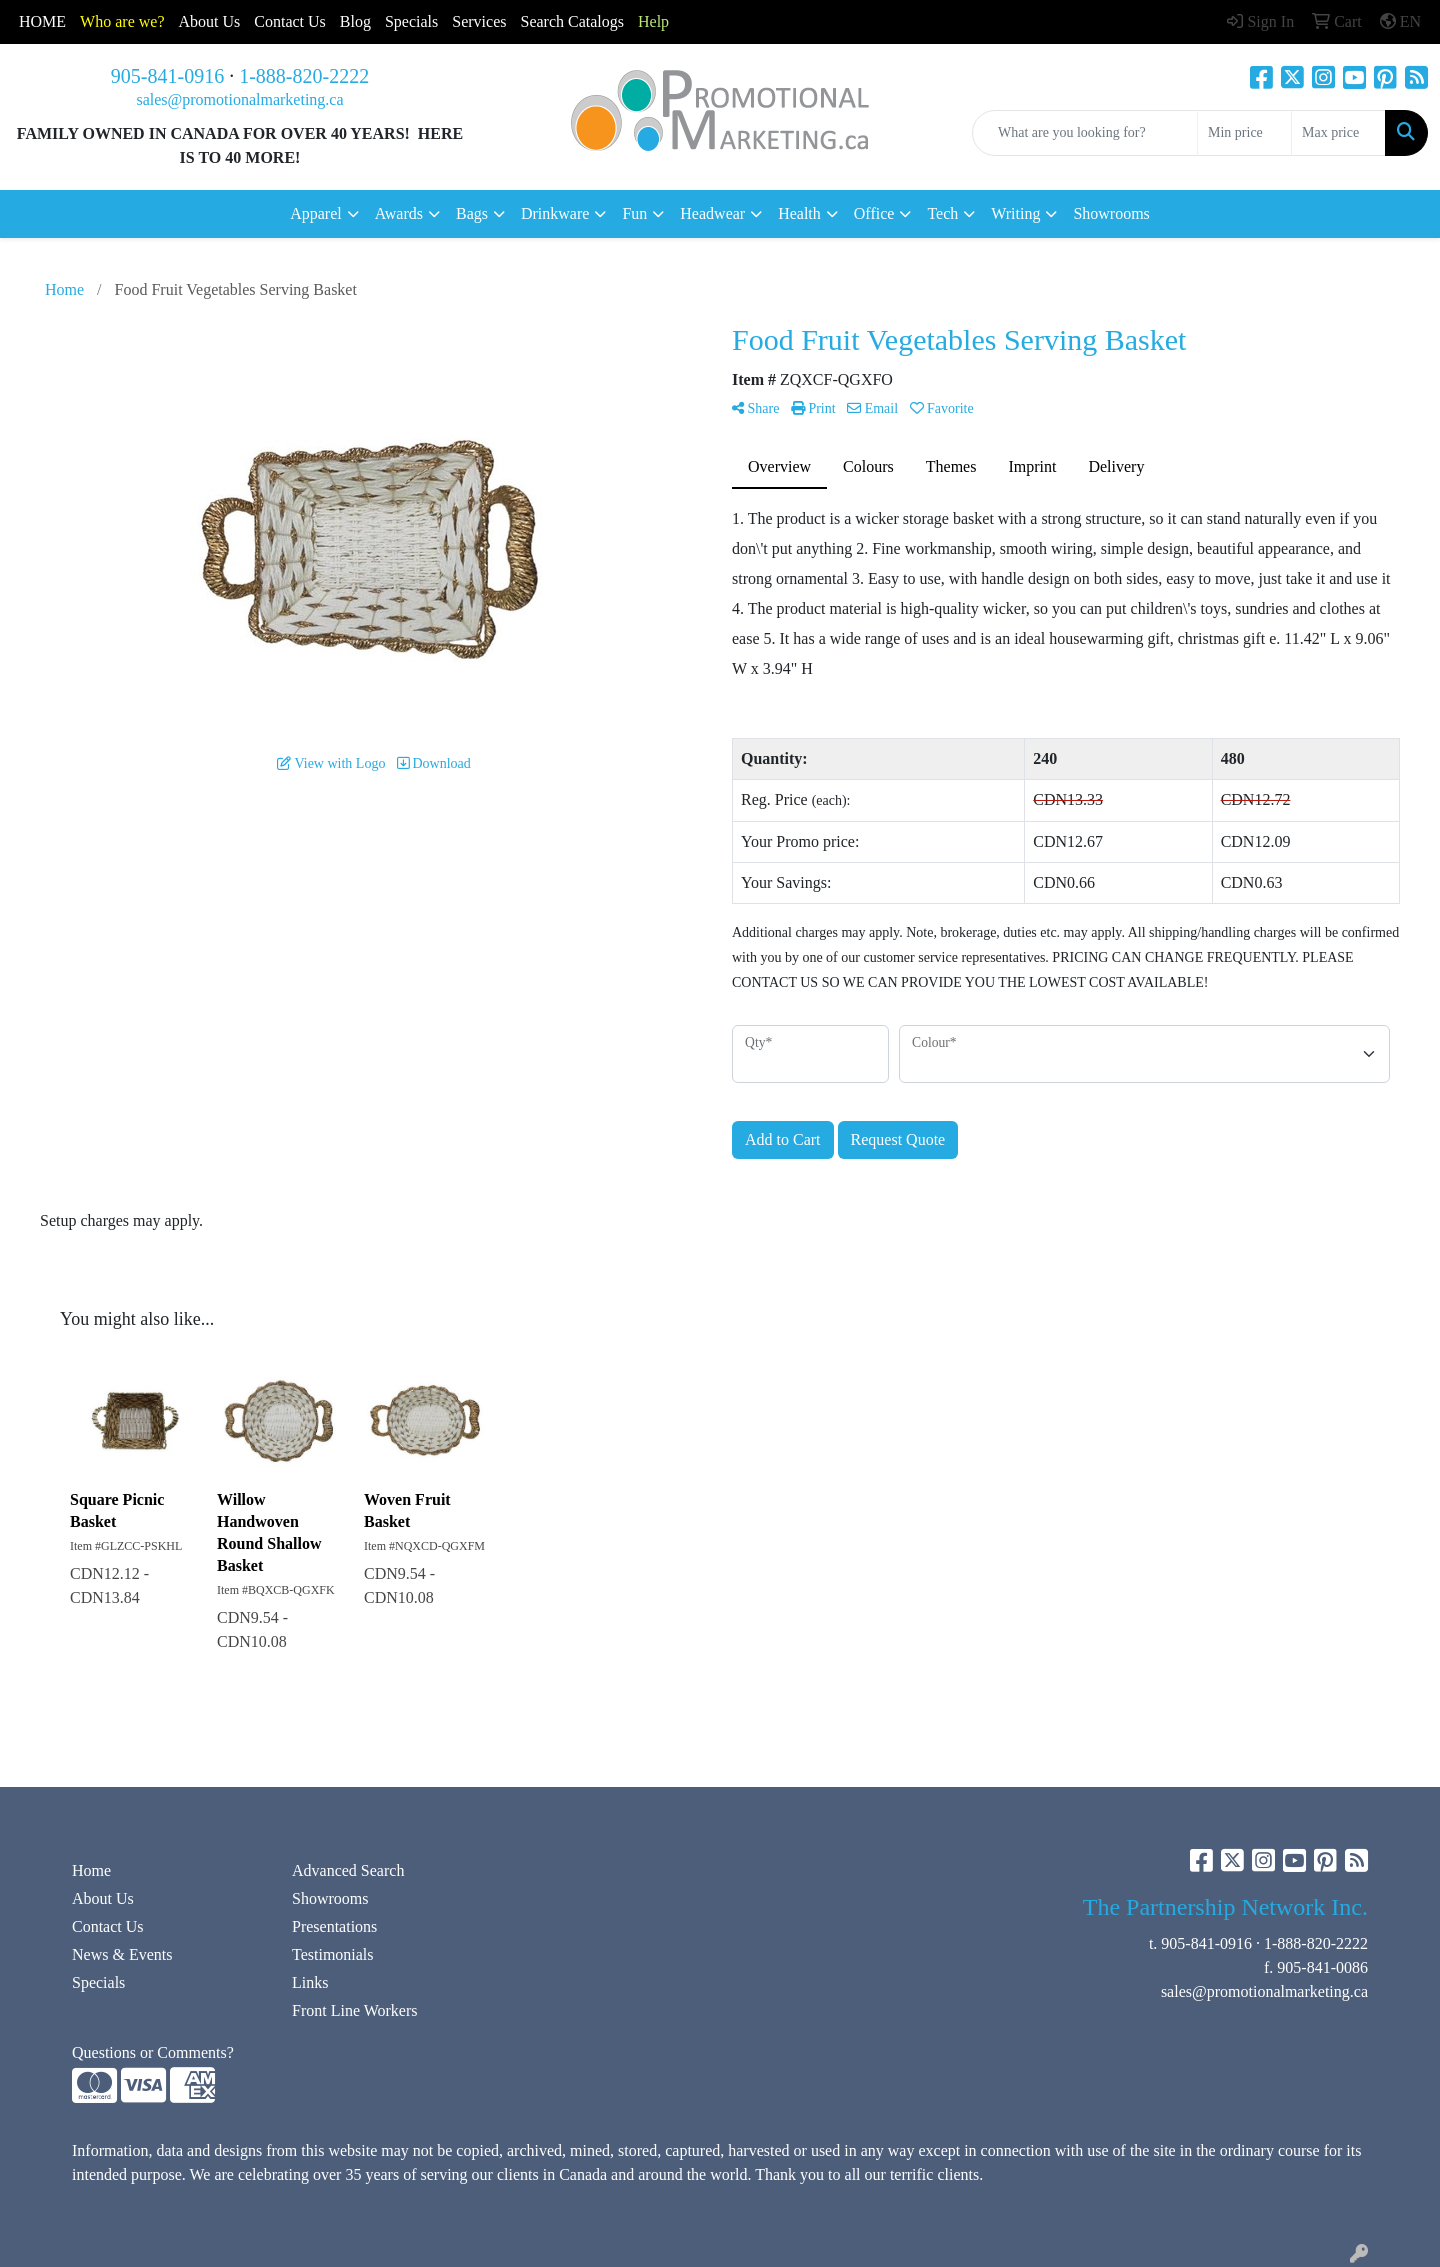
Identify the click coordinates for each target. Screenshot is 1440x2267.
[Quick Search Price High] (1338, 133)
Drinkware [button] (555, 213)
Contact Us (108, 1926)
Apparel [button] (316, 213)
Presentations (334, 1926)
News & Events (122, 1954)
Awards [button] (399, 213)
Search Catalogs (572, 21)
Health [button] (799, 213)
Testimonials (333, 1954)
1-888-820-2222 (304, 76)
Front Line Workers (355, 2010)
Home (91, 1870)
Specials (411, 21)
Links (310, 1982)
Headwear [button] (712, 213)
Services (479, 21)
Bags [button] (472, 213)
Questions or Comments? (153, 2052)
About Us (210, 21)
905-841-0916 (167, 76)
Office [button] (874, 213)
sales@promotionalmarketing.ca (239, 99)
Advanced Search (348, 1870)
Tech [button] (942, 213)
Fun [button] (634, 213)
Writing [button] (1015, 213)
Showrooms (1111, 213)
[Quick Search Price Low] (1244, 133)
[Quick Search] (1085, 133)
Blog (355, 21)
